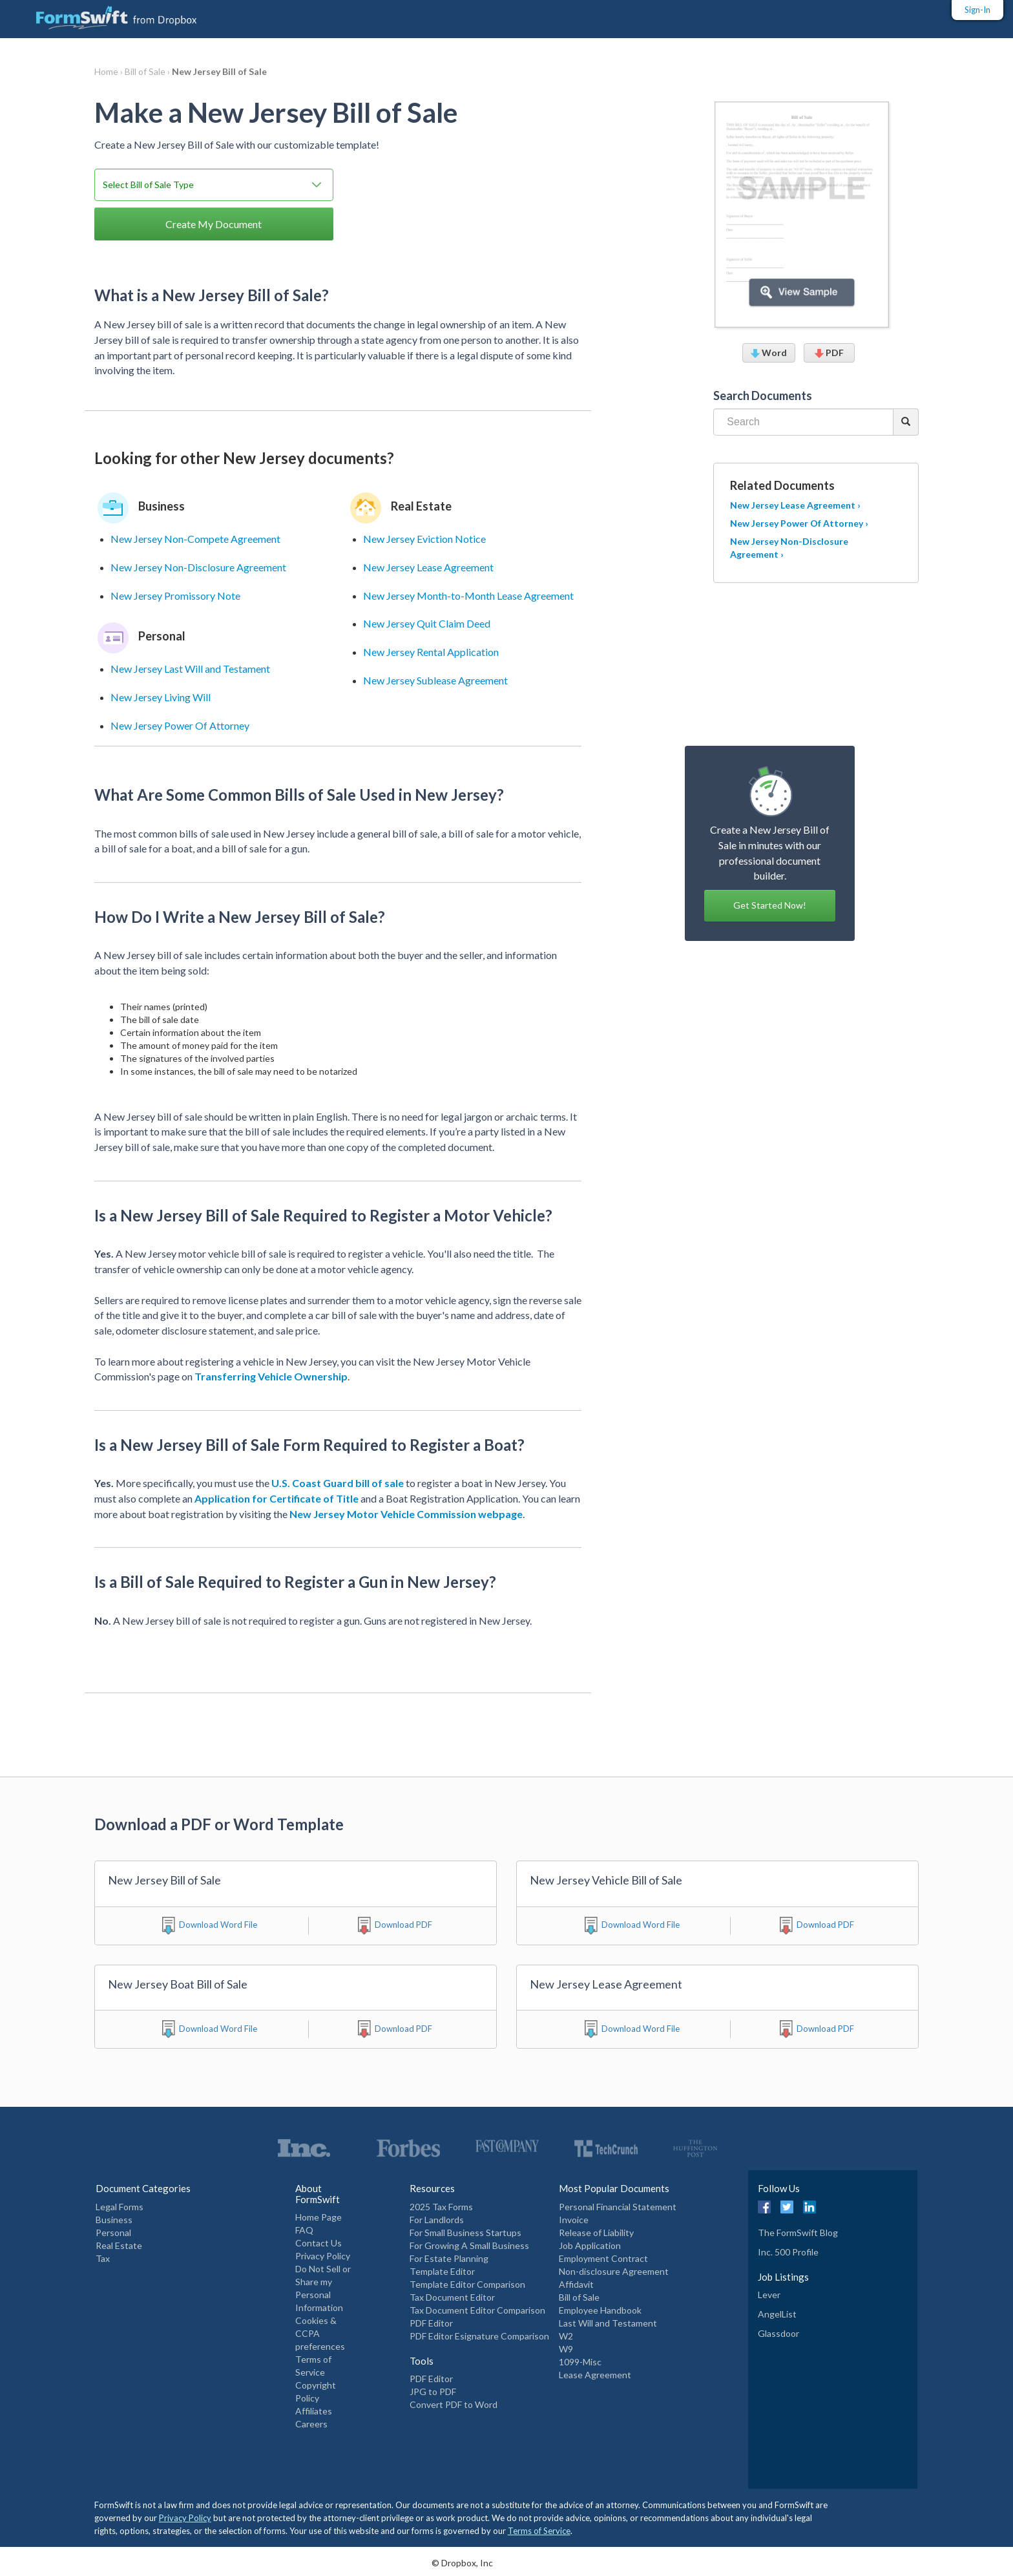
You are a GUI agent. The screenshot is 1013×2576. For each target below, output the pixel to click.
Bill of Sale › (148, 71)
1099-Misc (580, 2361)
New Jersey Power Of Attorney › (799, 523)
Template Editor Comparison (467, 2284)
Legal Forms (119, 2206)
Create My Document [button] (213, 224)
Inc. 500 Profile (788, 2251)
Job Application (590, 2245)
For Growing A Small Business (469, 2245)
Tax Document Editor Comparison (477, 2310)
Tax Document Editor (452, 2297)
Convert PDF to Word (453, 2404)
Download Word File (218, 1924)
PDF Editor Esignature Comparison (479, 2335)
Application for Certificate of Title (276, 1498)
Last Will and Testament (608, 2322)
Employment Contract (603, 2258)
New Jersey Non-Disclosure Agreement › (789, 548)
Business (114, 2219)
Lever (769, 2294)
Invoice (574, 2219)
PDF (829, 352)
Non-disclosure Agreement (614, 2271)
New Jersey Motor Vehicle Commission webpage (406, 1514)
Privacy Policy (322, 2255)
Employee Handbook (600, 2310)
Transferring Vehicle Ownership (271, 1376)
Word (769, 352)
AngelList (777, 2313)
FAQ (304, 2229)
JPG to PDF (433, 2391)
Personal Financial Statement (617, 2206)
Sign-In (977, 10)
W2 (566, 2335)
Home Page (318, 2217)
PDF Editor (431, 2322)
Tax (103, 2258)
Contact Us (318, 2242)
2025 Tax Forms (441, 2206)
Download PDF (403, 1924)
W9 (566, 2348)
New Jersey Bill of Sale (219, 71)
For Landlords (437, 2219)
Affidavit (576, 2284)
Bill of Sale (579, 2297)
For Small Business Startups (465, 2232)
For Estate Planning (449, 2258)
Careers (311, 2423)
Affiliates (313, 2410)
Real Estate (119, 2245)
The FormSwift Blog (798, 2232)
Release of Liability (596, 2232)
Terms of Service (539, 2531)
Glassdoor (778, 2333)
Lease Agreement (595, 2374)
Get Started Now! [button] (769, 905)
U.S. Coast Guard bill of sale (337, 1483)
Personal (113, 2232)
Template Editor (442, 2271)
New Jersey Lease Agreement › (795, 505)
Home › (109, 71)
